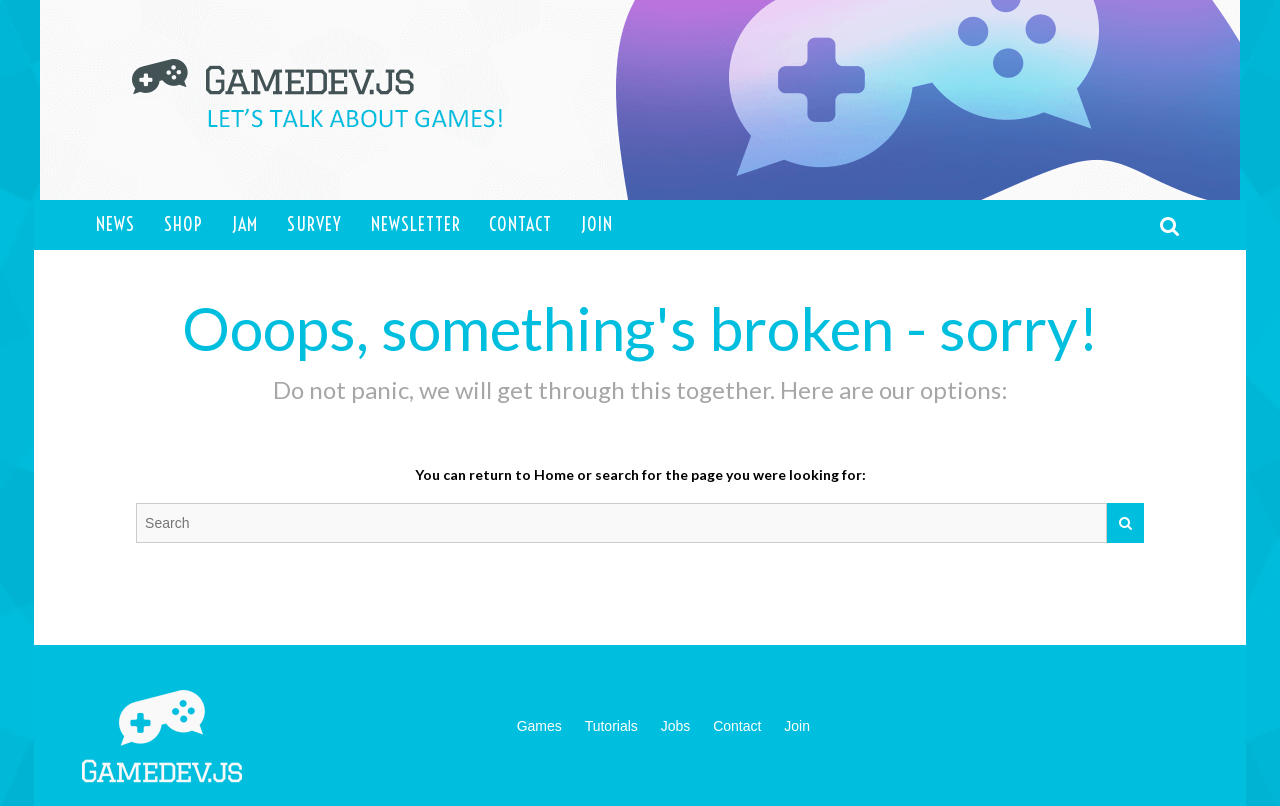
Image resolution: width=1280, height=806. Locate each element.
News (115, 224)
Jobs (676, 726)
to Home (544, 474)
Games (539, 726)
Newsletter (416, 224)
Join (597, 224)
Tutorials (611, 726)
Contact (520, 224)
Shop (183, 224)
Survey (314, 224)
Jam (245, 224)
